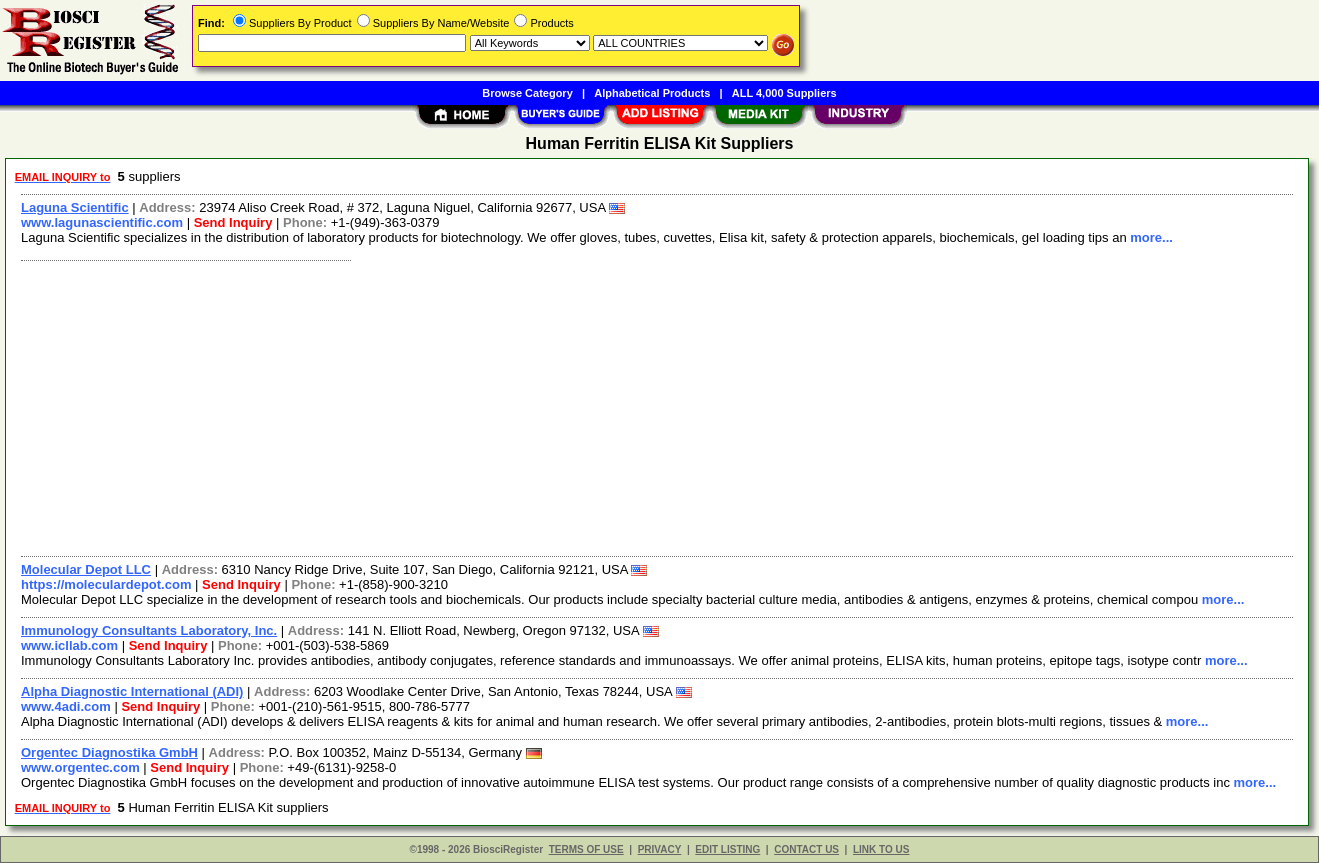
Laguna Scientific (75, 207)
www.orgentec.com (80, 767)
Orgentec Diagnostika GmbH (109, 752)
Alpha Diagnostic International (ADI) (132, 691)
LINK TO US (881, 849)
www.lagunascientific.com (102, 222)
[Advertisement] (613, 406)
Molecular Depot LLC (86, 569)
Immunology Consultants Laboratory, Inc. (149, 630)
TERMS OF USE (586, 849)
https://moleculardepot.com (106, 584)
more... (1151, 237)
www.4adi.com (66, 706)
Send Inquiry (233, 222)
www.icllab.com (69, 645)
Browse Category (527, 93)
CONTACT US (806, 849)
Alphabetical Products (652, 93)
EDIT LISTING (727, 849)
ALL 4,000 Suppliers (784, 93)
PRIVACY (660, 849)
